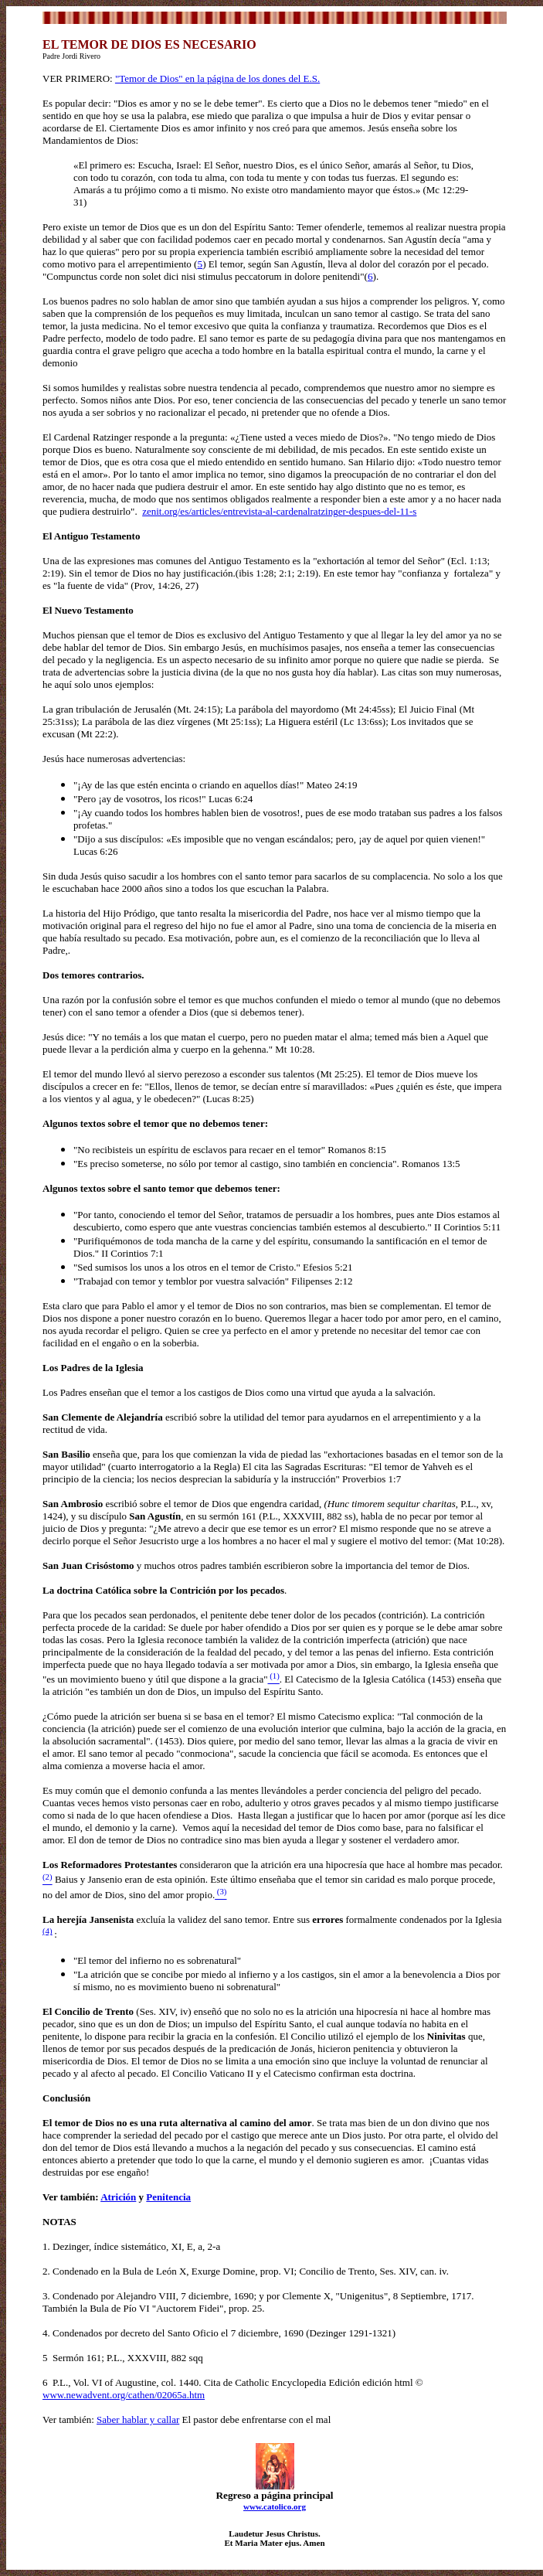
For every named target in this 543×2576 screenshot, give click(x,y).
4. (47, 2333)
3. (47, 2296)
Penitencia (168, 2197)
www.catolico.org (274, 2506)
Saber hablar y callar (138, 2419)
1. (47, 2246)
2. (47, 2271)
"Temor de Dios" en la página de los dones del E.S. (217, 78)
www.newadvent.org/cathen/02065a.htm (123, 2395)
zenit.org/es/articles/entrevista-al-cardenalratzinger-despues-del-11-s (279, 511)
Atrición (118, 2197)
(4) (47, 1930)
